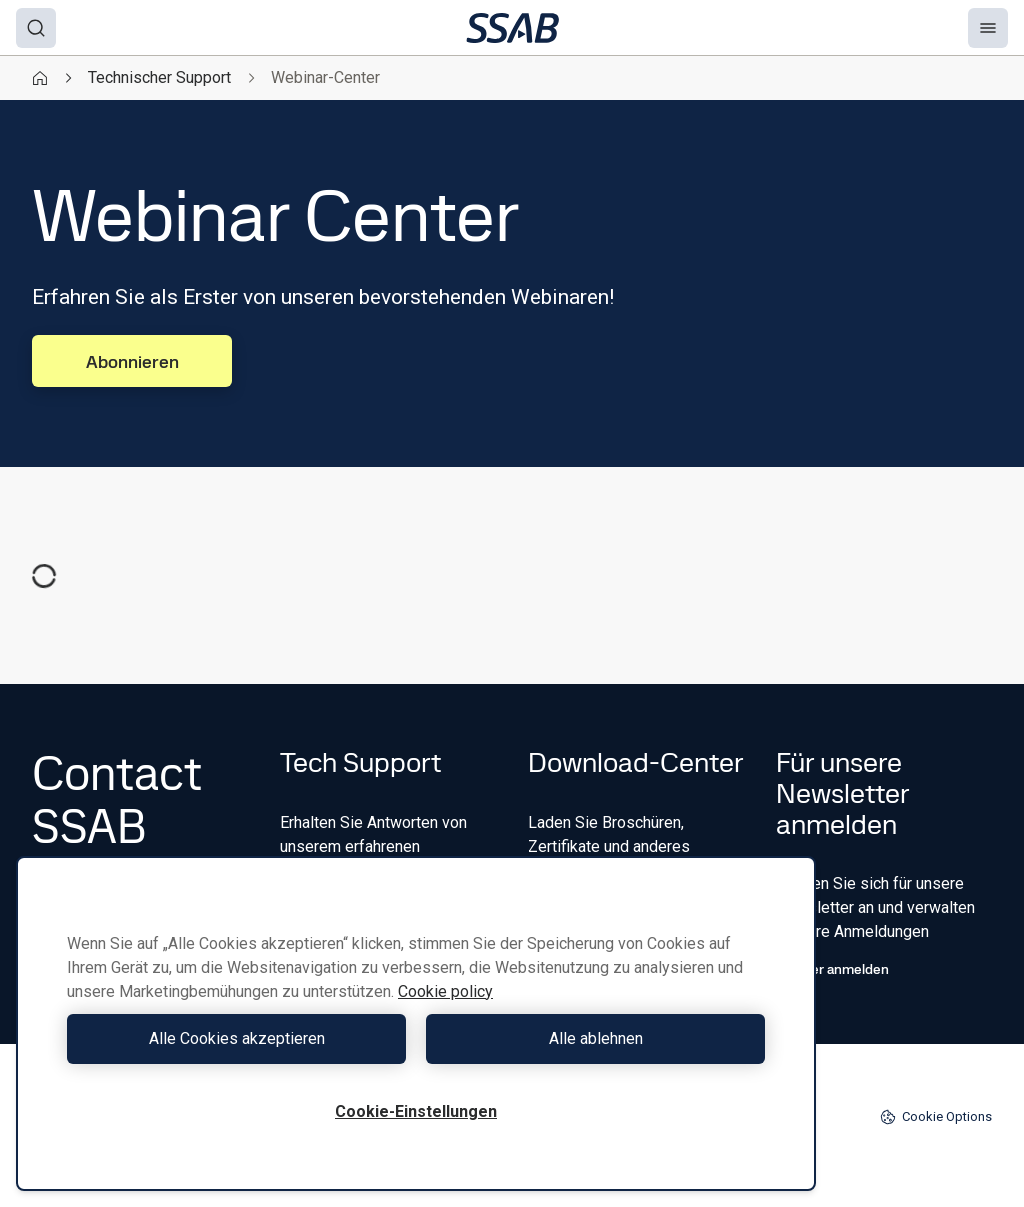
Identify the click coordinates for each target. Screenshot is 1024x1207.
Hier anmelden (832, 969)
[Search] (36, 28)
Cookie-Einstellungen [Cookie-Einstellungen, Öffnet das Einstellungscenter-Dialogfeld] (416, 1111)
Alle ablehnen (596, 1038)
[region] (416, 1023)
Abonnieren (132, 361)
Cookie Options (936, 1117)
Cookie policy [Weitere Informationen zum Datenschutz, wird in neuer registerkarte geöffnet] (445, 991)
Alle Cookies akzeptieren (237, 1038)
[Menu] (988, 28)
